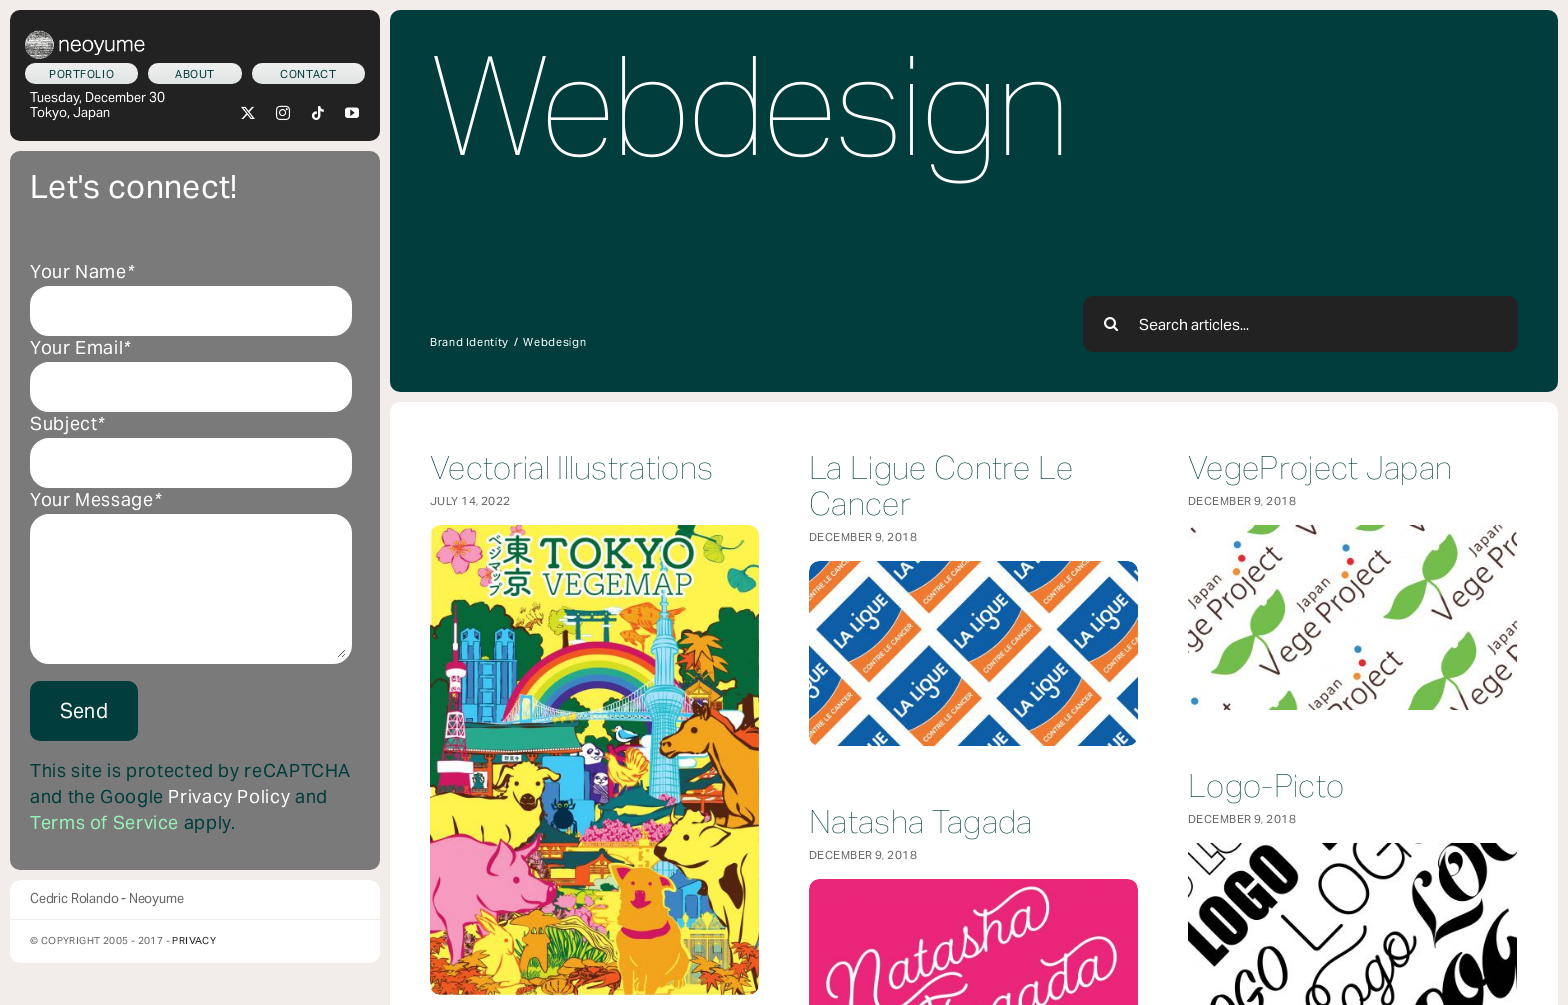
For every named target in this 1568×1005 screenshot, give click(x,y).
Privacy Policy (229, 797)
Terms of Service (104, 823)
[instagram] (283, 113)
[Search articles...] (1300, 324)
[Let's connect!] (308, 73)
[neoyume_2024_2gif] (85, 38)
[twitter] (248, 113)
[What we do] (81, 73)
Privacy (194, 940)
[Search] (1111, 324)
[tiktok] (318, 113)
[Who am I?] (194, 73)
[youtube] (352, 113)
